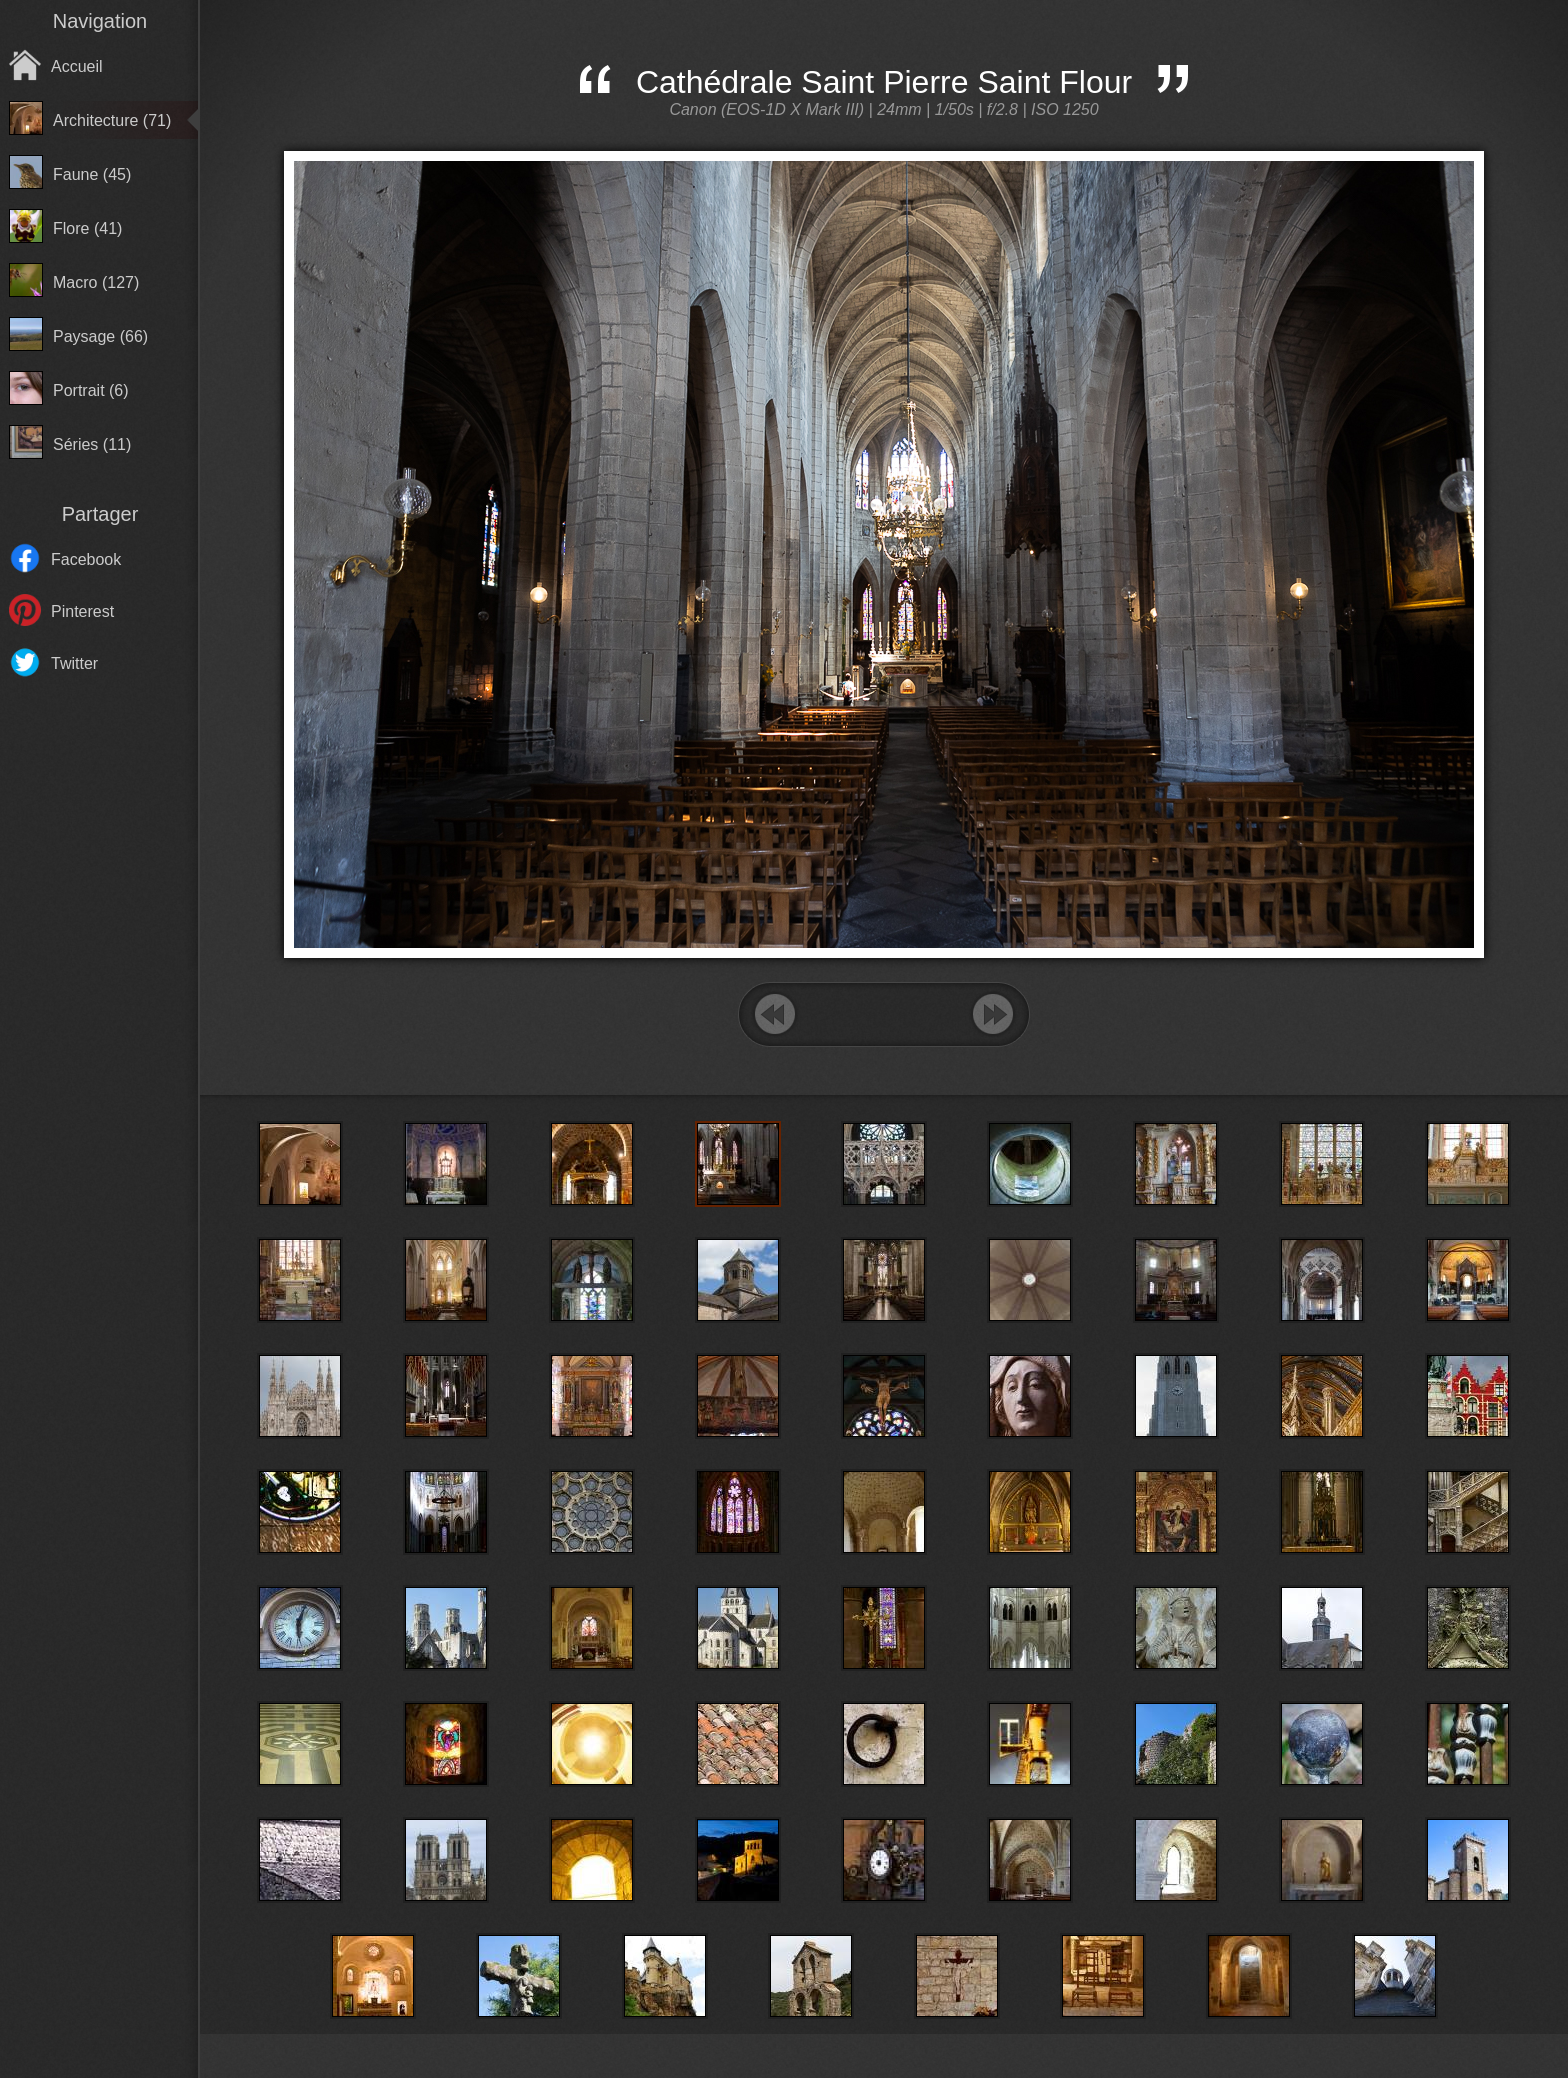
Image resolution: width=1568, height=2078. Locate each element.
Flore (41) (87, 228)
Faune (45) (92, 174)
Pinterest (82, 611)
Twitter (74, 663)
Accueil (77, 66)
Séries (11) (92, 444)
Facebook (86, 559)
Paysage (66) (100, 336)
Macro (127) (96, 282)
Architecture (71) (112, 120)
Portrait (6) (91, 390)
